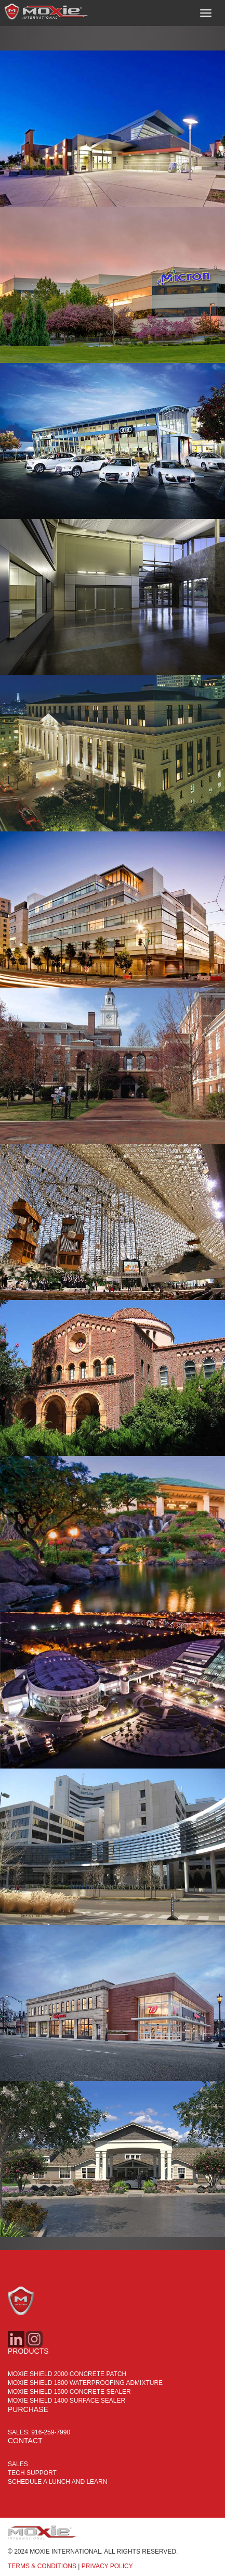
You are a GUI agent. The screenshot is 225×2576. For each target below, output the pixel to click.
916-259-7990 (50, 2432)
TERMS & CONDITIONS (42, 2566)
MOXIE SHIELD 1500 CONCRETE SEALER (69, 2391)
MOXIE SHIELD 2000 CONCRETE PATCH (67, 2374)
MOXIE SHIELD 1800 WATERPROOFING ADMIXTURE (85, 2382)
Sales (18, 2464)
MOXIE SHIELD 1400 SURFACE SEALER (66, 2400)
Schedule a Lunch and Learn (57, 2481)
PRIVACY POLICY (107, 2566)
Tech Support (32, 2473)
